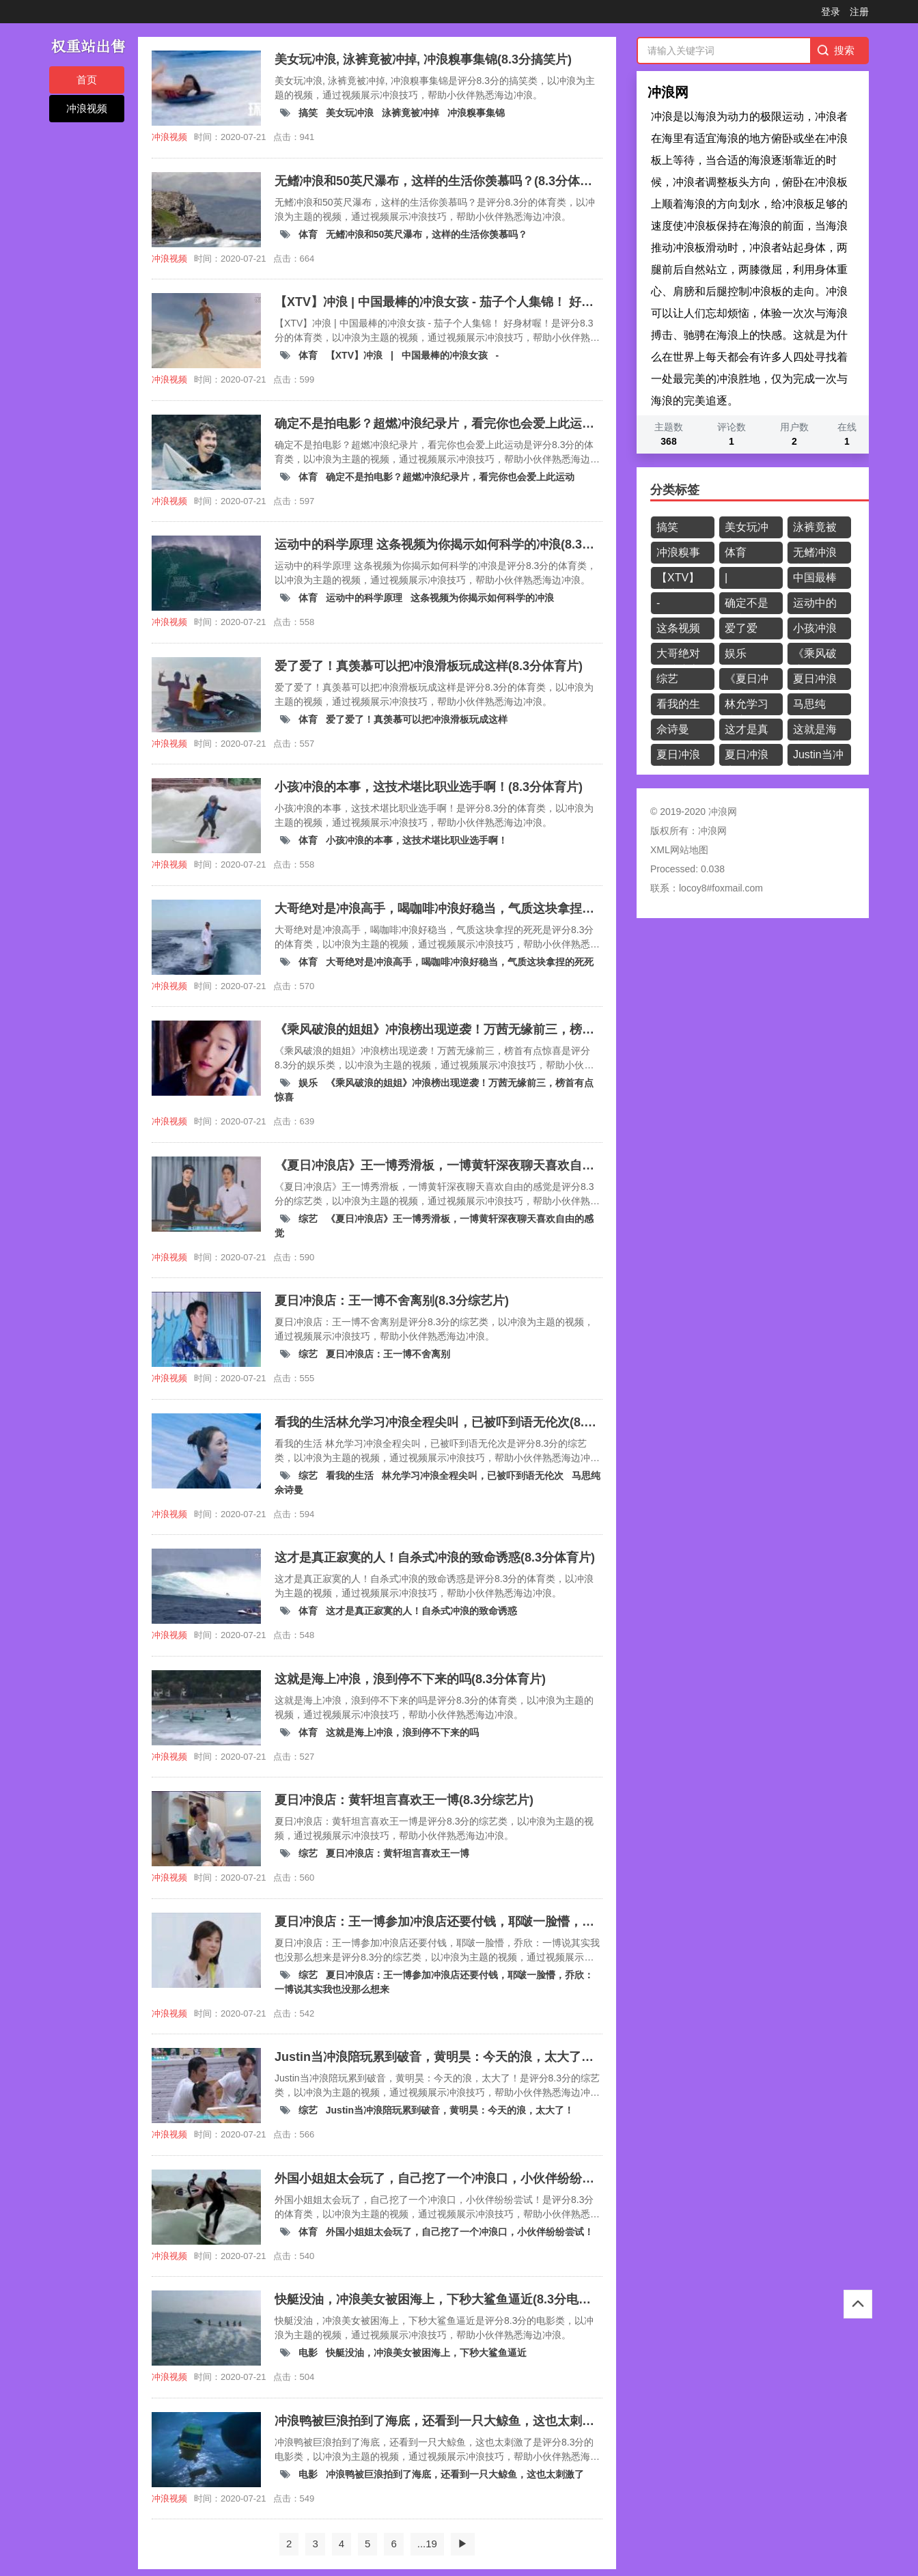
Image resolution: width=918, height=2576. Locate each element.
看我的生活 (351, 1475)
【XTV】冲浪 (355, 355)
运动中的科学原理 (365, 597)
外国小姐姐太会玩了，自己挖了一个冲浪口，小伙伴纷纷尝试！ (460, 2231)
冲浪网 (712, 830)
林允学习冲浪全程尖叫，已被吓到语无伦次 (474, 1475)
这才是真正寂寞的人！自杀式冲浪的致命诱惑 (421, 1610)
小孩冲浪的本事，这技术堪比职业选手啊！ (416, 840)
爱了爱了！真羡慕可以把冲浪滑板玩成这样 (416, 719)
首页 (86, 79)
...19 (427, 2543)
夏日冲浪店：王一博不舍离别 (388, 1353)
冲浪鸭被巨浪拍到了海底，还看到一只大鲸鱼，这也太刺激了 (455, 2474)
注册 (859, 11)
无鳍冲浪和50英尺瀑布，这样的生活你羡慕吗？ (427, 234)
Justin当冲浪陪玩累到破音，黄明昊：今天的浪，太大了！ (450, 2110)
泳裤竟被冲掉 (412, 112)
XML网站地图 (679, 849)
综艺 (309, 1218)
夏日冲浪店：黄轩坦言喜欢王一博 (397, 1853)
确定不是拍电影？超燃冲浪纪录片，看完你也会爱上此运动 (450, 476)
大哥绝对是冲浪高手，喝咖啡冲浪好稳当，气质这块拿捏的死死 (460, 961)
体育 (309, 234)
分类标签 (674, 490)
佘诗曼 (289, 1489)
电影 (309, 2352)
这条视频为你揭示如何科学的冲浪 (482, 597)
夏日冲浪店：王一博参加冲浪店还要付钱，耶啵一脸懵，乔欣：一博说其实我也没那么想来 (746, 757)
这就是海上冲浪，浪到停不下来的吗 (402, 1732)
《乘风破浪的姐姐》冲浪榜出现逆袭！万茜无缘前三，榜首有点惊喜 (815, 656)
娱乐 (309, 1082)
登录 (830, 11)
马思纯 (586, 1475)
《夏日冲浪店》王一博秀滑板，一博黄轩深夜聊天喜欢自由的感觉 (746, 681)
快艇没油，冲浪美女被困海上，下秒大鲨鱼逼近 (426, 2352)
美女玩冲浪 (351, 112)
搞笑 (309, 112)
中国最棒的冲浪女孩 (446, 355)
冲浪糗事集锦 (476, 112)
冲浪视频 (86, 108)
